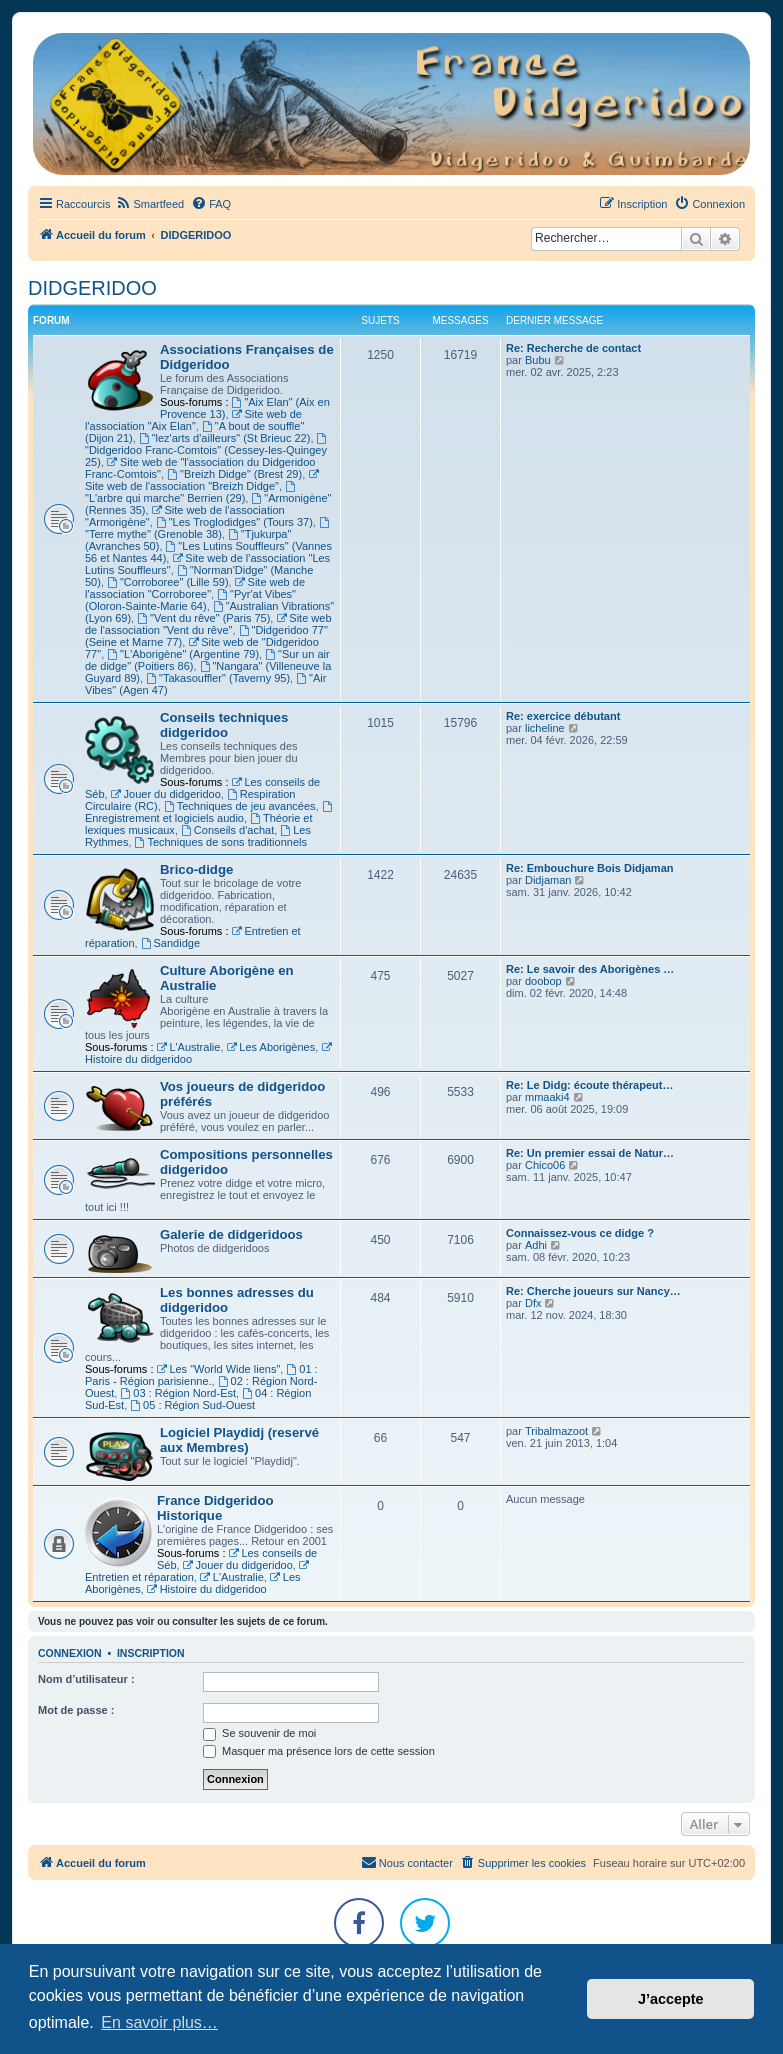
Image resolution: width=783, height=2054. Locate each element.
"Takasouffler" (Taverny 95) (218, 678)
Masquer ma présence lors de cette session (319, 1751)
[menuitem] (149, 204)
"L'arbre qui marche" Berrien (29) (191, 492)
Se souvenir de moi (259, 1733)
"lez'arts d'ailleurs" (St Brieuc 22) (225, 438)
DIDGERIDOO (92, 288)
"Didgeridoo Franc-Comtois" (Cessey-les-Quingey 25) (207, 450)
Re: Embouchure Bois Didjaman (589, 868)
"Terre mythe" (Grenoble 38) (208, 528)
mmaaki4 (547, 1097)
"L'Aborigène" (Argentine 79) (183, 654)
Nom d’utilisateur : (86, 1679)
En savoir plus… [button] (159, 2022)
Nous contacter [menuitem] (407, 1862)
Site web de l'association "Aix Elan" (193, 420)
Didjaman (548, 880)
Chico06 (545, 1165)
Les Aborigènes (271, 1047)
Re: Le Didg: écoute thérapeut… (589, 1085)
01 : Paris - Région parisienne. (201, 1375)
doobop (543, 981)
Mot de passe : (76, 1710)
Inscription (151, 1653)
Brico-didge (196, 869)
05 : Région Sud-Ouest (192, 1405)
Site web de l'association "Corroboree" (195, 588)
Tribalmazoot (556, 1431)
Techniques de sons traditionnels (221, 842)
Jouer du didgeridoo (166, 794)
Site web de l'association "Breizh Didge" (203, 480)
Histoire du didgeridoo (207, 1589)
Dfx (533, 1303)
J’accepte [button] (671, 1999)
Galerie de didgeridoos (231, 1234)
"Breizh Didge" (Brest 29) (234, 474)
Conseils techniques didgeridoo (224, 725)
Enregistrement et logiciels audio (210, 812)
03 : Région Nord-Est (178, 1393)
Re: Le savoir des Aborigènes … (590, 969)
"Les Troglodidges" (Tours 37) (234, 522)
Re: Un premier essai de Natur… (590, 1153)
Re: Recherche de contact (573, 348)
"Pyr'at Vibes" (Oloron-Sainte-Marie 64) (190, 600)
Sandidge (170, 943)
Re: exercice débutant (563, 716)
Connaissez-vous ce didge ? (580, 1233)
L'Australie (189, 1047)
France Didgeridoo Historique (215, 1508)
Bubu (538, 360)
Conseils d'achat (227, 830)
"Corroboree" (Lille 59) (168, 582)
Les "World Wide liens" (219, 1369)
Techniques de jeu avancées (240, 806)
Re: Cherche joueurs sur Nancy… (593, 1291)
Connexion (70, 1653)
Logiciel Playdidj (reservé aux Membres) (239, 1440)
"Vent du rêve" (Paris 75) (203, 618)
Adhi (536, 1245)
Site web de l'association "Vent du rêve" (208, 624)
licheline (545, 728)
